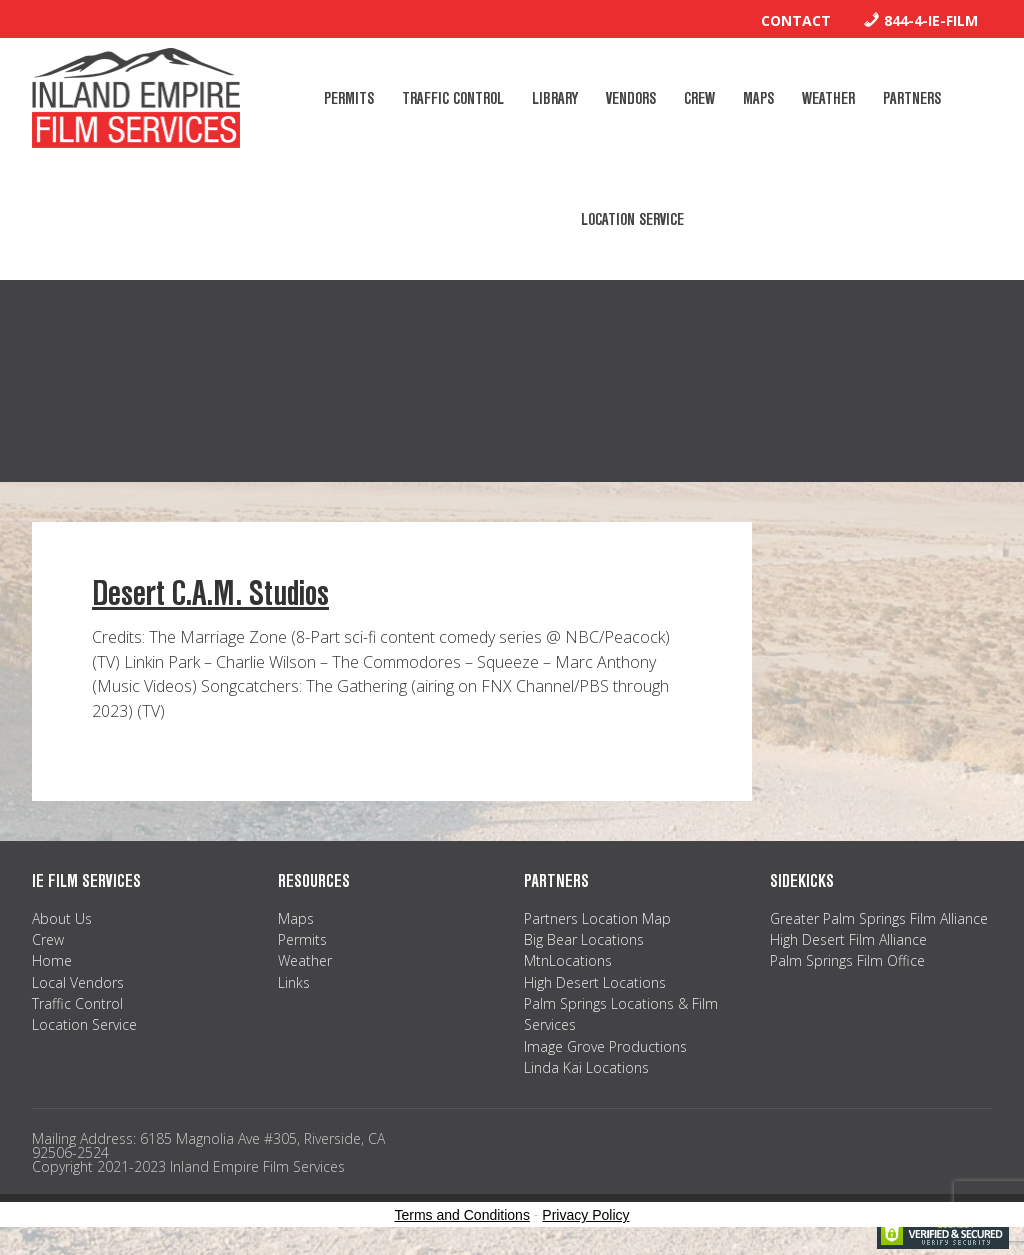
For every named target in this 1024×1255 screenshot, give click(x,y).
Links (294, 982)
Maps (296, 918)
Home (52, 960)
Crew (48, 939)
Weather (305, 960)
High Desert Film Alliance (848, 939)
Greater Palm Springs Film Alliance (879, 918)
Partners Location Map (597, 918)
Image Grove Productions (605, 1046)
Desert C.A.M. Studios (210, 593)
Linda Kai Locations (586, 1067)
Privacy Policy (585, 1215)
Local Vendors (78, 982)
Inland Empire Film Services (136, 98)
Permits (302, 939)
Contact (796, 20)
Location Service (84, 1024)
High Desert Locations (595, 982)
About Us (62, 918)
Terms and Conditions (462, 1215)
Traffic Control (77, 1003)
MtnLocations (568, 960)
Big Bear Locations (584, 939)
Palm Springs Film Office (847, 960)
